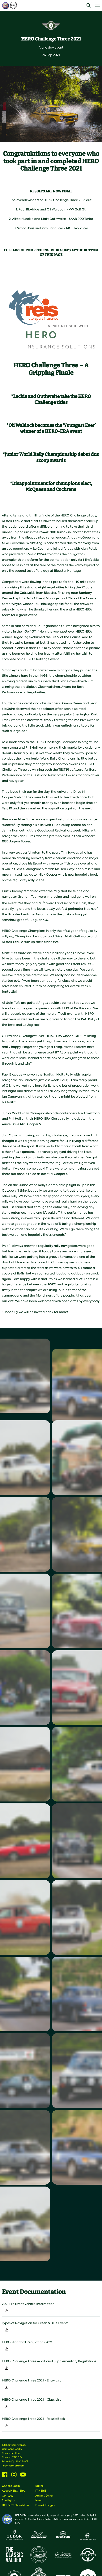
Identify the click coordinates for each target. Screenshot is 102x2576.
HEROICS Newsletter (15, 2505)
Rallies (39, 2486)
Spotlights (8, 2500)
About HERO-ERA (13, 2490)
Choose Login (11, 2486)
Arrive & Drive (44, 2495)
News (39, 2500)
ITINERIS (40, 2490)
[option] (51, 104)
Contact (7, 2495)
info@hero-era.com (13, 2465)
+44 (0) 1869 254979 (17, 2461)
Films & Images (45, 2505)
